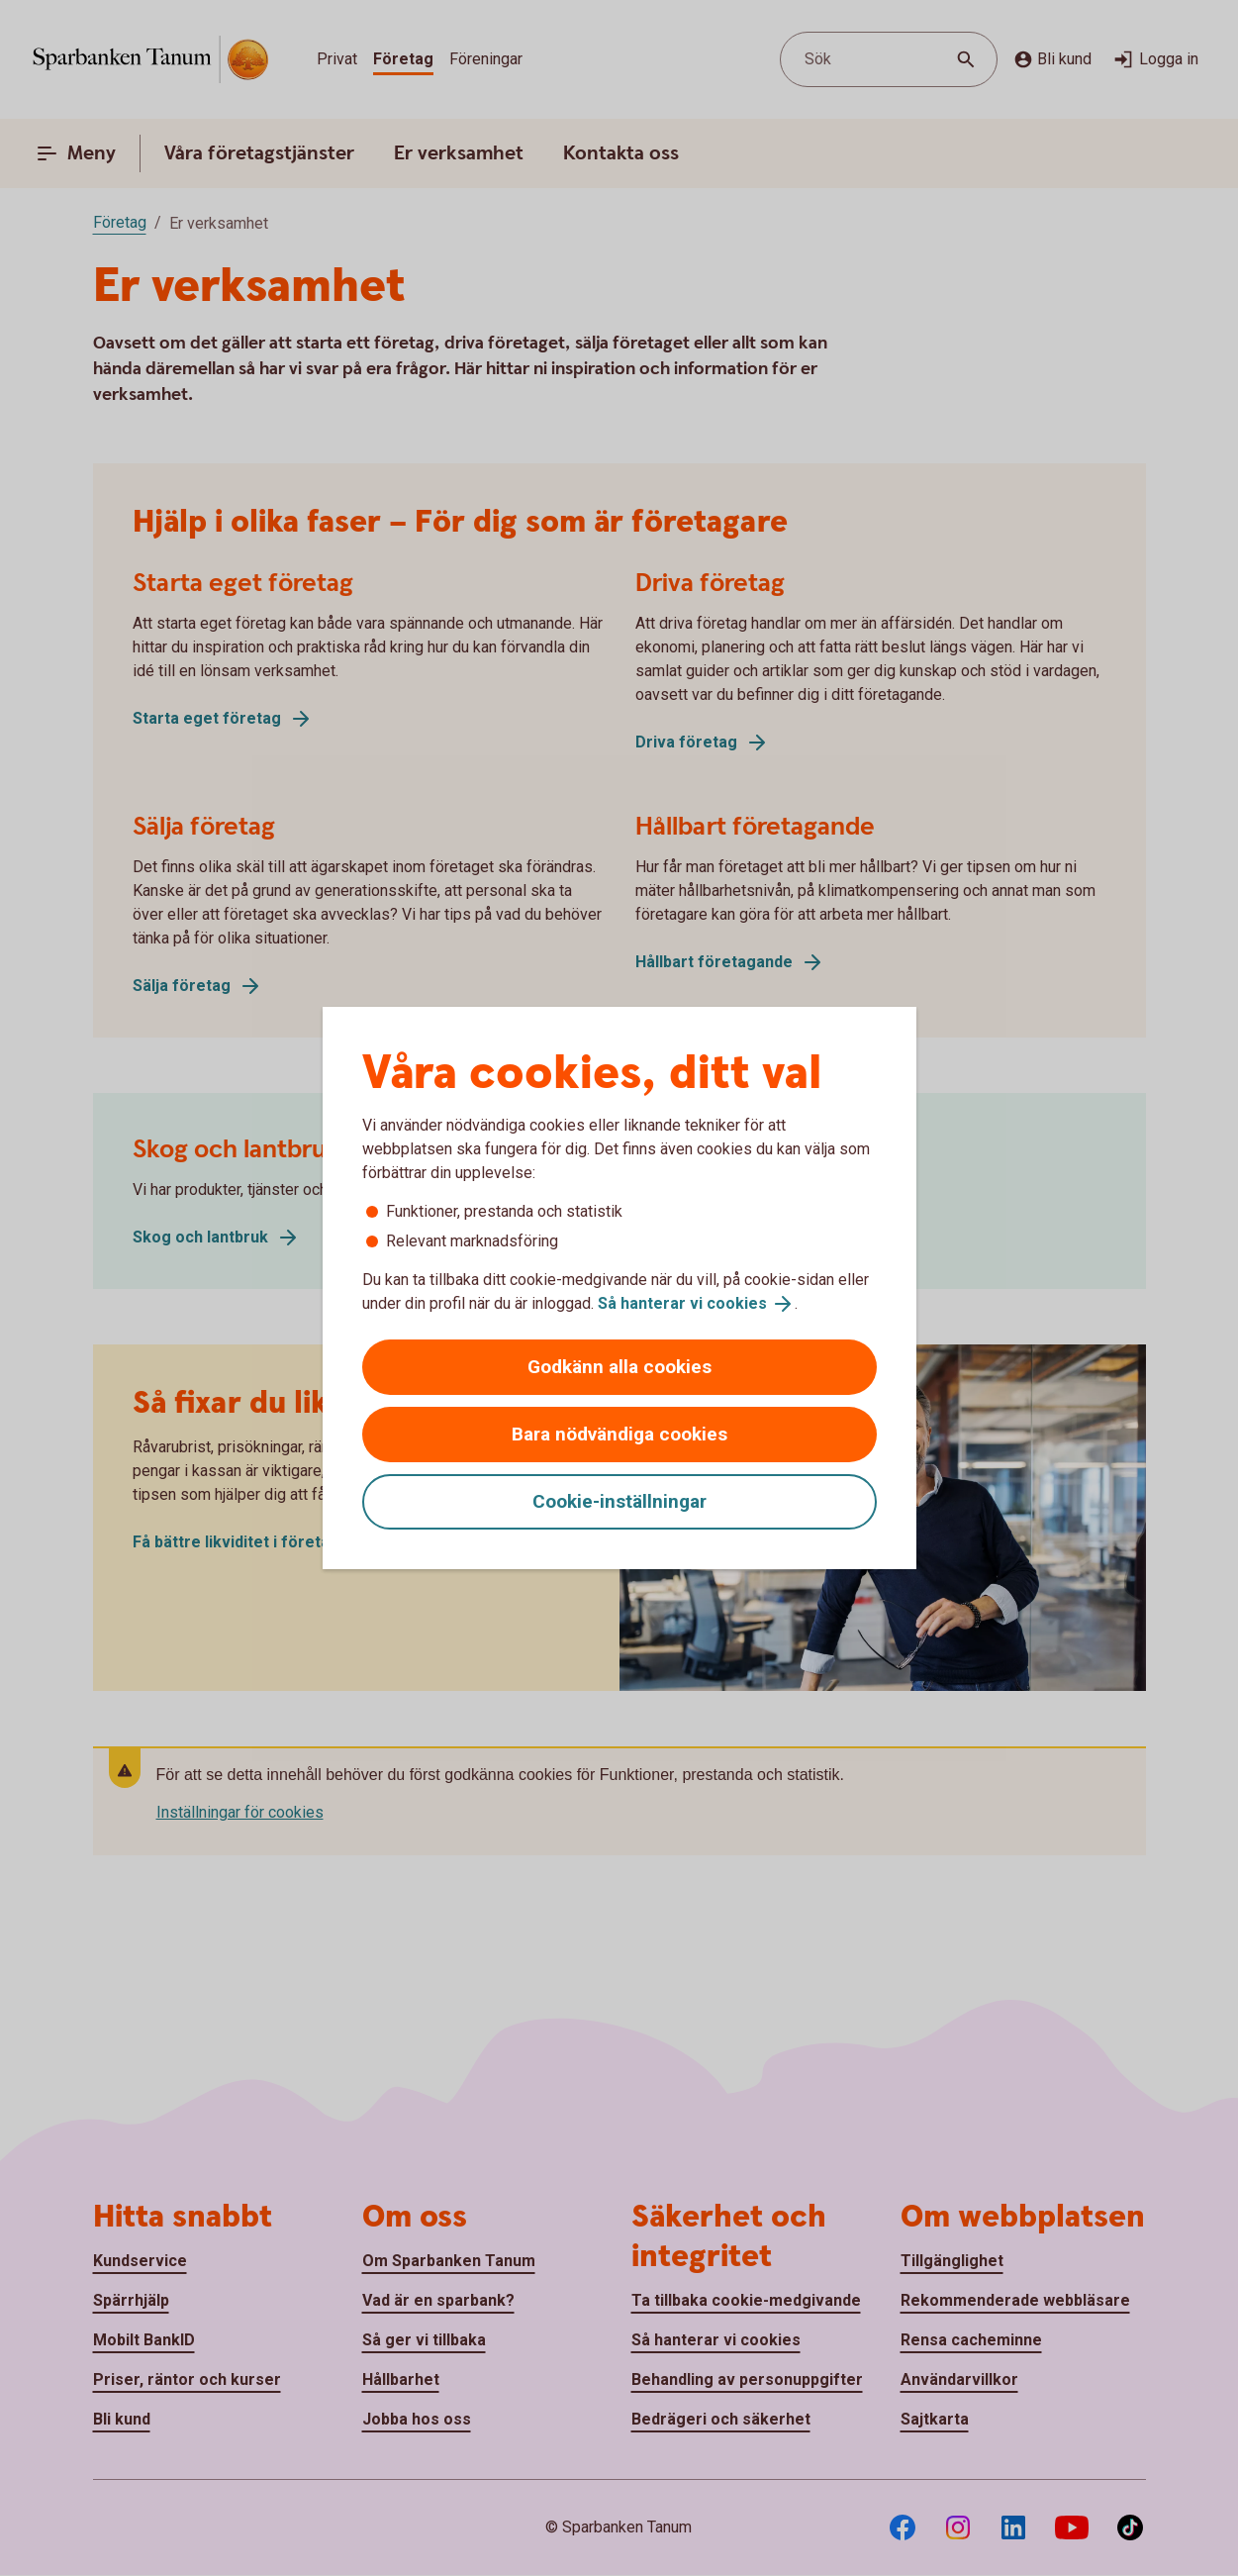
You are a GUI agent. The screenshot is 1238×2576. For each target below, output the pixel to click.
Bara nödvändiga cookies (619, 1434)
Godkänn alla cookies (619, 1366)
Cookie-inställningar (619, 1501)
